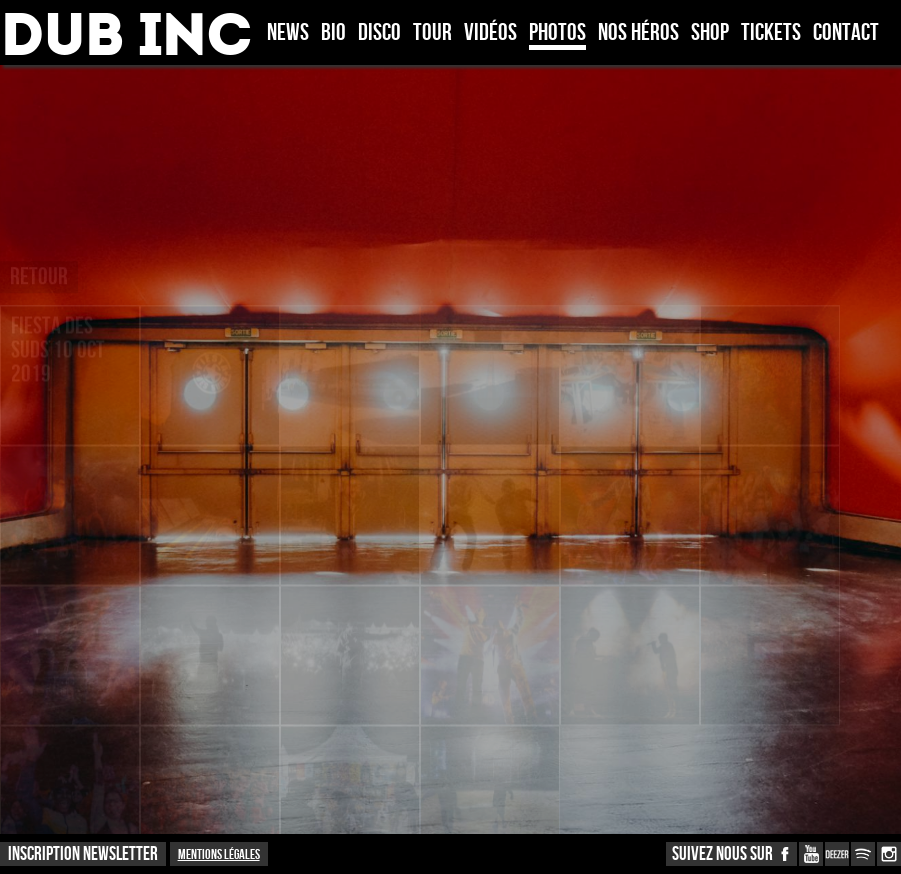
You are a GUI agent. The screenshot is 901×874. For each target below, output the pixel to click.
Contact (846, 34)
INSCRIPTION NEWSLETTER (83, 854)
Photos (557, 34)
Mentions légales (219, 854)
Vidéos (490, 34)
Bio (333, 34)
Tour (432, 34)
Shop (710, 34)
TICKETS (771, 34)
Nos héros (638, 34)
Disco (379, 34)
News (288, 34)
